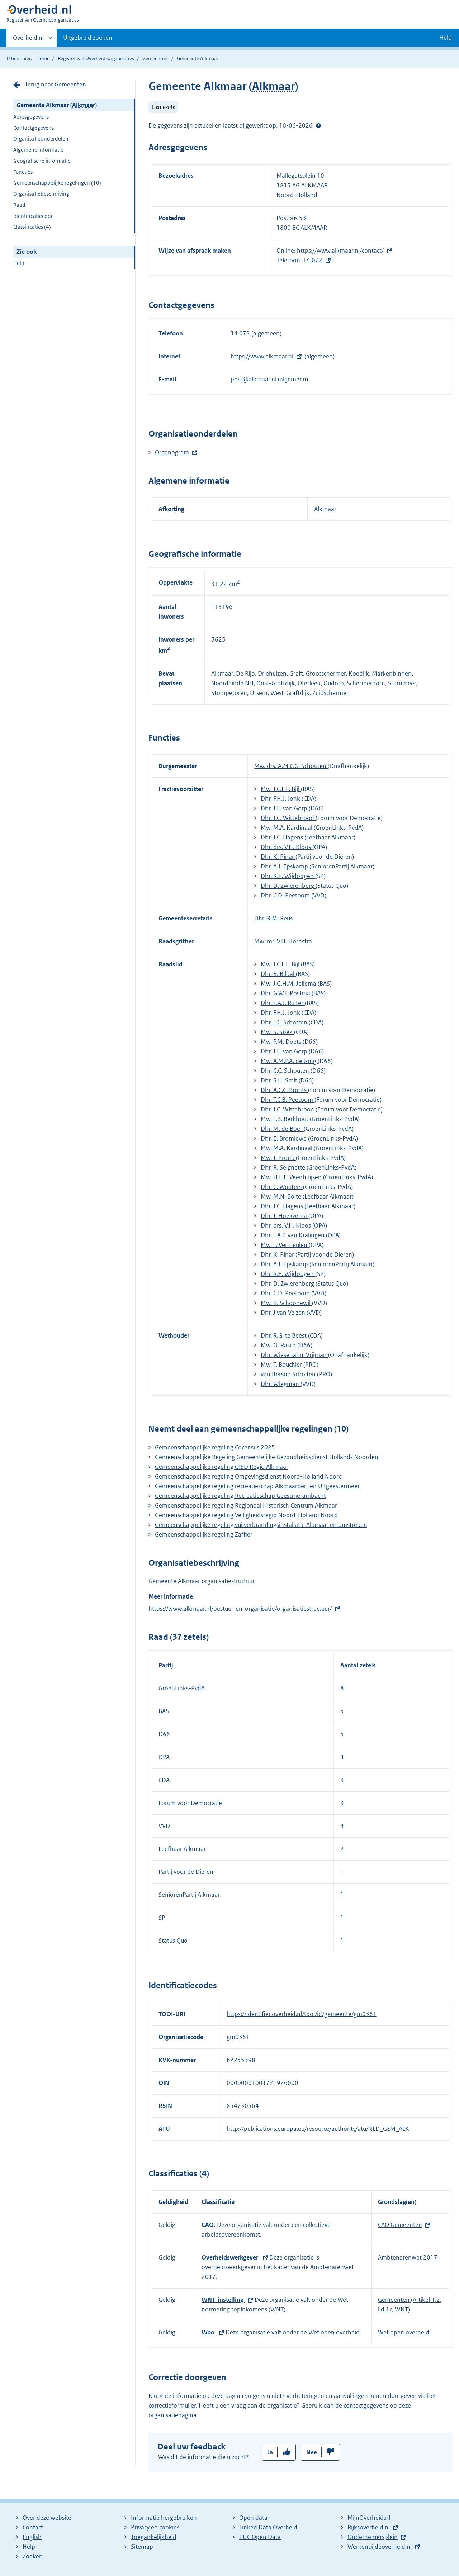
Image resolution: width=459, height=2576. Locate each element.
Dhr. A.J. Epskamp (285, 866)
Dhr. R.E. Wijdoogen (288, 876)
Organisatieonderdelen (40, 138)
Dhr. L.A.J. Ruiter (283, 1003)
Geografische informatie (42, 160)
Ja (270, 2452)
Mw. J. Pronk (278, 1158)
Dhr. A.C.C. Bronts (284, 1090)
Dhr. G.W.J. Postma (286, 993)
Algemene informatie (38, 149)
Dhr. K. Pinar (278, 857)
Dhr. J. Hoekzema (284, 1216)
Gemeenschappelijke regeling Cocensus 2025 (215, 1447)
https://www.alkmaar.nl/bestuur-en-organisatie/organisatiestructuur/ (240, 1609)
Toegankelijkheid (153, 2537)
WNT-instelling (223, 2300)
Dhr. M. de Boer (282, 1129)
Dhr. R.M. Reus (273, 918)
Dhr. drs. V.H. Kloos (286, 847)
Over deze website (47, 2518)
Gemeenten (154, 58)
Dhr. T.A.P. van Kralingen (293, 1235)
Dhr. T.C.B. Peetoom (287, 1100)
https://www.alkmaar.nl (262, 356)
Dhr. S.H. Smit (280, 1080)
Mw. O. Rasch (279, 1345)
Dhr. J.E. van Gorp (285, 808)
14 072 (312, 260)
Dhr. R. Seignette (284, 1167)
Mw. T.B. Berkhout (285, 1119)
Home (42, 58)
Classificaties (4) (32, 226)
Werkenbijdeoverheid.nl (379, 2547)
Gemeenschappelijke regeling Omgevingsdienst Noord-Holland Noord (248, 1476)
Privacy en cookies (155, 2527)
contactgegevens (366, 2405)
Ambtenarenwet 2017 (407, 2257)
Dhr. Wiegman (281, 1384)
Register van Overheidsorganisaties (96, 58)
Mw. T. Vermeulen (285, 1245)
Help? (318, 125)
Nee (311, 2452)
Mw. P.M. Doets (282, 1042)
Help (18, 262)
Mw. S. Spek (277, 1032)
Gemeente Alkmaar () (56, 105)
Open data (253, 2518)
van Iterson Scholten (289, 1374)
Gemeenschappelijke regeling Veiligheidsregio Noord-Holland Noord (246, 1515)
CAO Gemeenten (400, 2225)
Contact (33, 2527)
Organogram (172, 452)
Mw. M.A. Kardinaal (287, 828)
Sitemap (142, 2547)
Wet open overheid (403, 2332)
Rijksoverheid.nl (368, 2527)
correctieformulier (172, 2405)
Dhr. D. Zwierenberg (288, 886)
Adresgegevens (31, 116)
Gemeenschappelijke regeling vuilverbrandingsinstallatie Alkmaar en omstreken (261, 1525)
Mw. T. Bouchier (282, 1364)
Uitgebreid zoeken (87, 38)
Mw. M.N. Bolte (282, 1196)
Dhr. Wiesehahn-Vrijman (294, 1355)
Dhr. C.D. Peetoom (286, 895)
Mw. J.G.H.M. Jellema (289, 983)
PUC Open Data (260, 2537)
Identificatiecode (33, 216)
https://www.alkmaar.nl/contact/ (340, 250)
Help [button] (445, 38)
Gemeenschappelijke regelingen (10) (57, 182)
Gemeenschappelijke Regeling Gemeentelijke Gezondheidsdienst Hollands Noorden (266, 1457)
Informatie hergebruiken (164, 2518)
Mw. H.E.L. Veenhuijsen (292, 1177)
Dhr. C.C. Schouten (286, 1071)
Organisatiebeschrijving (41, 193)
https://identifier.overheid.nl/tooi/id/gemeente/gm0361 (302, 2014)
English (32, 2537)
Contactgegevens (33, 127)
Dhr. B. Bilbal (278, 974)
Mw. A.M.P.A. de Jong (289, 1061)
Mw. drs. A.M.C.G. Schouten (291, 766)
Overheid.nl (28, 40)
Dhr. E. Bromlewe (284, 1138)
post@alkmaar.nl (254, 379)
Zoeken (33, 2556)
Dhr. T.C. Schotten (285, 1022)
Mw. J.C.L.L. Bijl (281, 789)
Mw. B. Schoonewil (286, 1303)
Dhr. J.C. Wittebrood (288, 818)
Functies (23, 171)
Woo (209, 2332)
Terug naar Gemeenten (55, 84)
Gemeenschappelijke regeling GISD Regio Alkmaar (221, 1467)
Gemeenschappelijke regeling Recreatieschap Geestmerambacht (240, 1496)
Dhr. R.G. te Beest (284, 1335)
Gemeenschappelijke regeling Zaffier (203, 1534)
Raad (19, 204)
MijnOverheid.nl (368, 2518)
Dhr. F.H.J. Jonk (281, 799)
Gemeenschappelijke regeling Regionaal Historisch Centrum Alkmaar (246, 1505)
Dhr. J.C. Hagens (282, 837)
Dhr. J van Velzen (284, 1312)
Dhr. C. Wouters (282, 1187)
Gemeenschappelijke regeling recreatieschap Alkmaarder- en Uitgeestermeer (257, 1486)
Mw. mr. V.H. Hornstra (283, 941)
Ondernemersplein (372, 2537)
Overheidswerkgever (231, 2257)
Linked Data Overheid (268, 2527)
